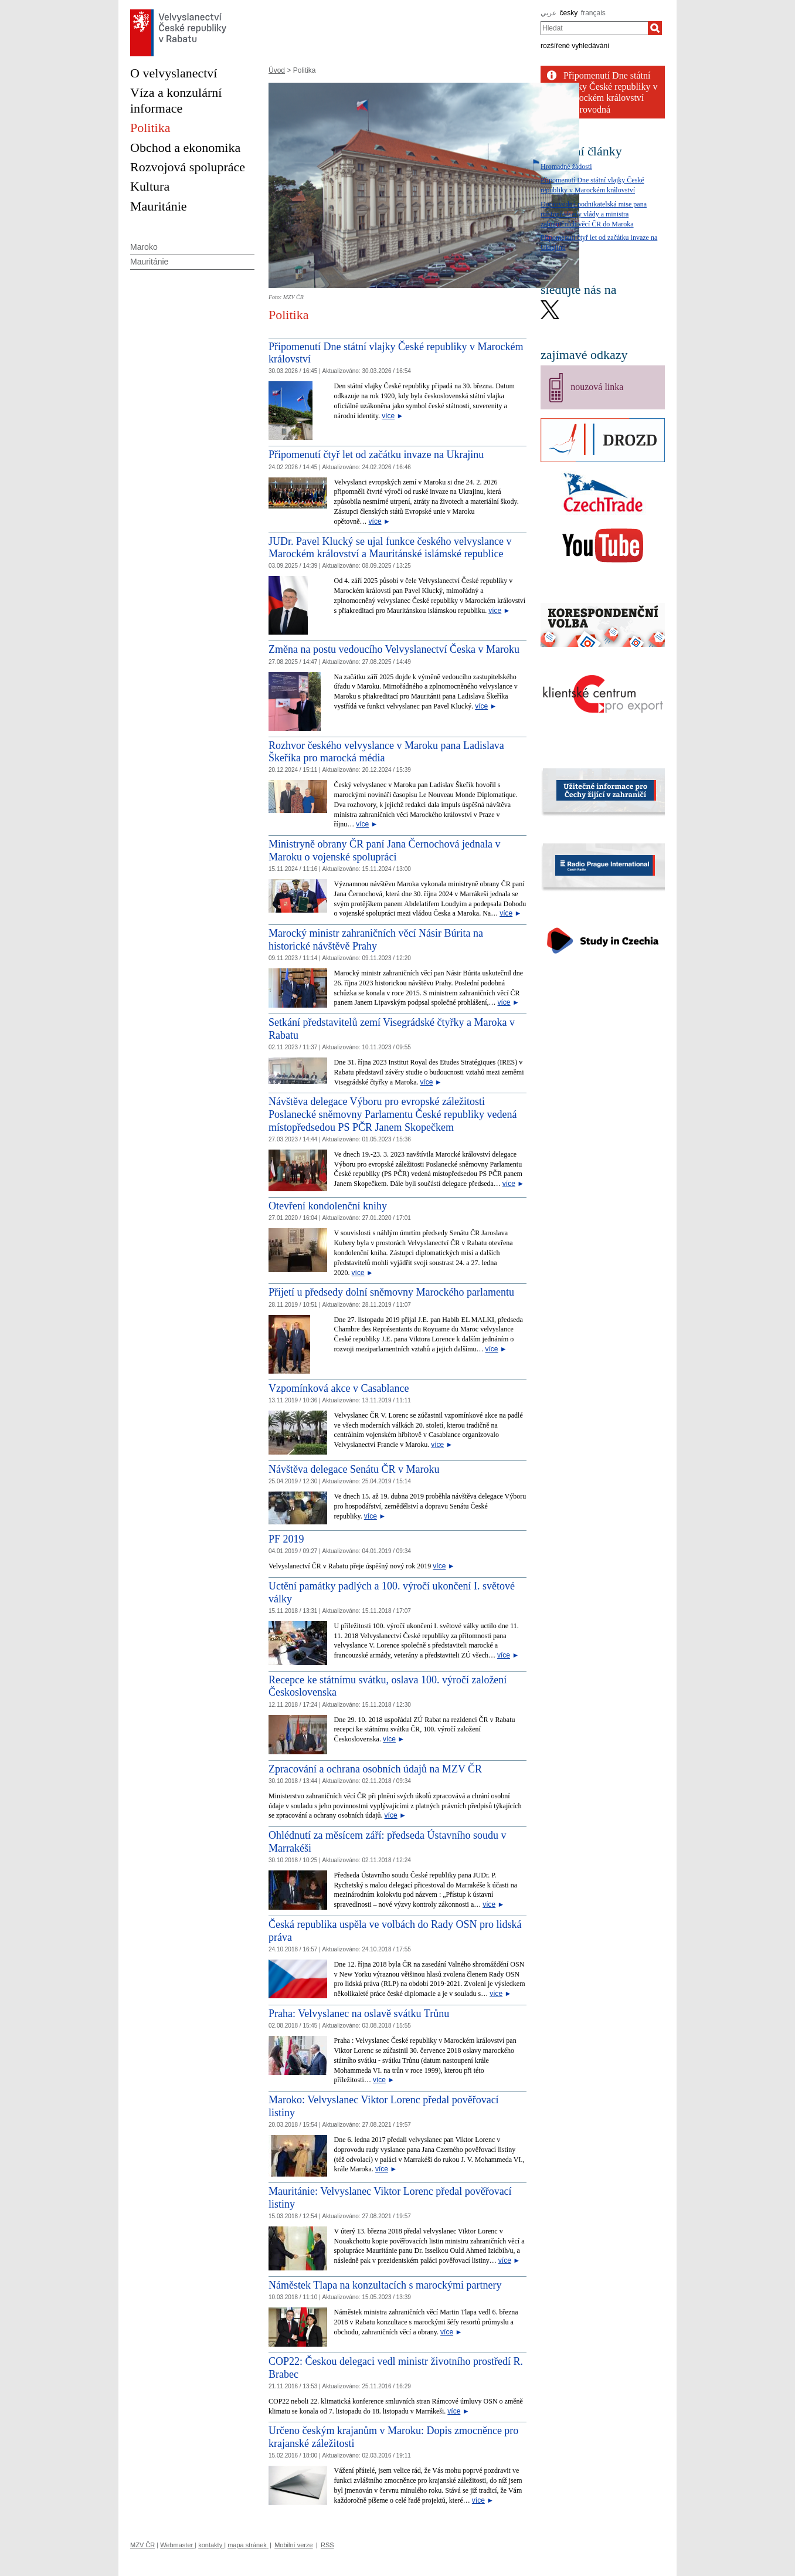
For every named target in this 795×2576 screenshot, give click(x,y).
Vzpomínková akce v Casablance (339, 1388)
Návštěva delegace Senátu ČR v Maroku (354, 1469)
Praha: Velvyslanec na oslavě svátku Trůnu (359, 2013)
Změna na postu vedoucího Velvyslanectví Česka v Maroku (394, 649)
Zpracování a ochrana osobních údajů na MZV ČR (375, 1769)
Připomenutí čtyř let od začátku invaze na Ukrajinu (376, 454)
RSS (327, 2544)
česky (569, 13)
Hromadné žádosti (566, 166)
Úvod (277, 70)
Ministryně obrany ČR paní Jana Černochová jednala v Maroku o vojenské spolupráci (384, 850)
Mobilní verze (293, 2544)
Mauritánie (149, 261)
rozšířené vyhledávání (575, 45)
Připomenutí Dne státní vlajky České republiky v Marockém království (610, 86)
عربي (548, 13)
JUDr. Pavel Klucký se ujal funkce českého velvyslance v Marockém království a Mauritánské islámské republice (390, 547)
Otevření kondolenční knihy (328, 1206)
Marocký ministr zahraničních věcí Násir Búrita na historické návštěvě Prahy (376, 939)
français (593, 13)
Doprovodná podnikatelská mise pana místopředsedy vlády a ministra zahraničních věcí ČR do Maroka (594, 214)
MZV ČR (142, 2544)
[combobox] (594, 28)
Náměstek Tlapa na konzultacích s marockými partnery (385, 2285)
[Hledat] (655, 28)
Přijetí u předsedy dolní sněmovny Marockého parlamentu (391, 1292)
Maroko (144, 247)
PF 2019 (286, 1539)
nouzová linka (596, 387)
